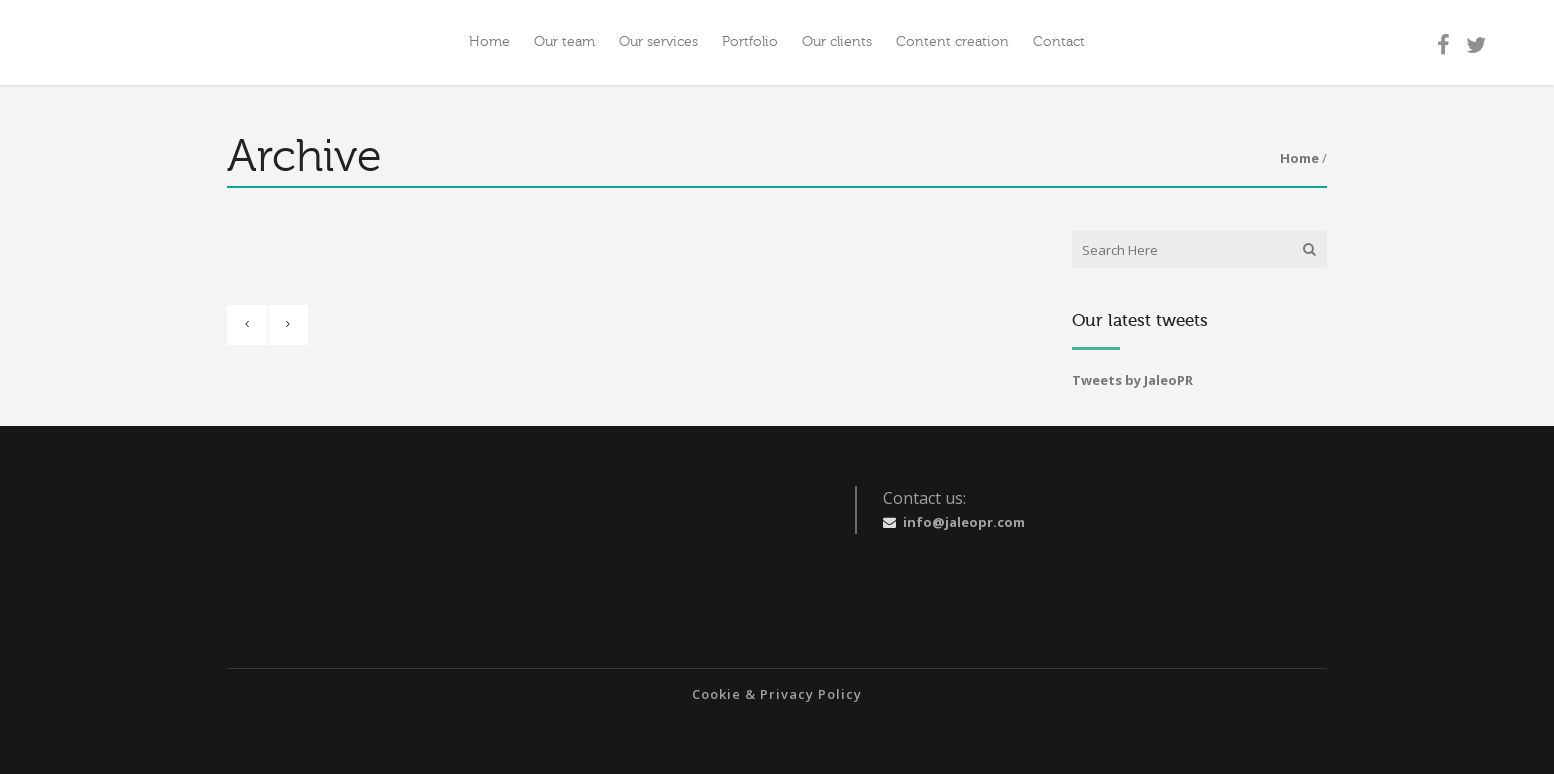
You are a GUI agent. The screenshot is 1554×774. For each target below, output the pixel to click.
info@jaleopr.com (964, 522)
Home (1299, 158)
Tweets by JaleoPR (1132, 380)
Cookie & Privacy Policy (777, 694)
